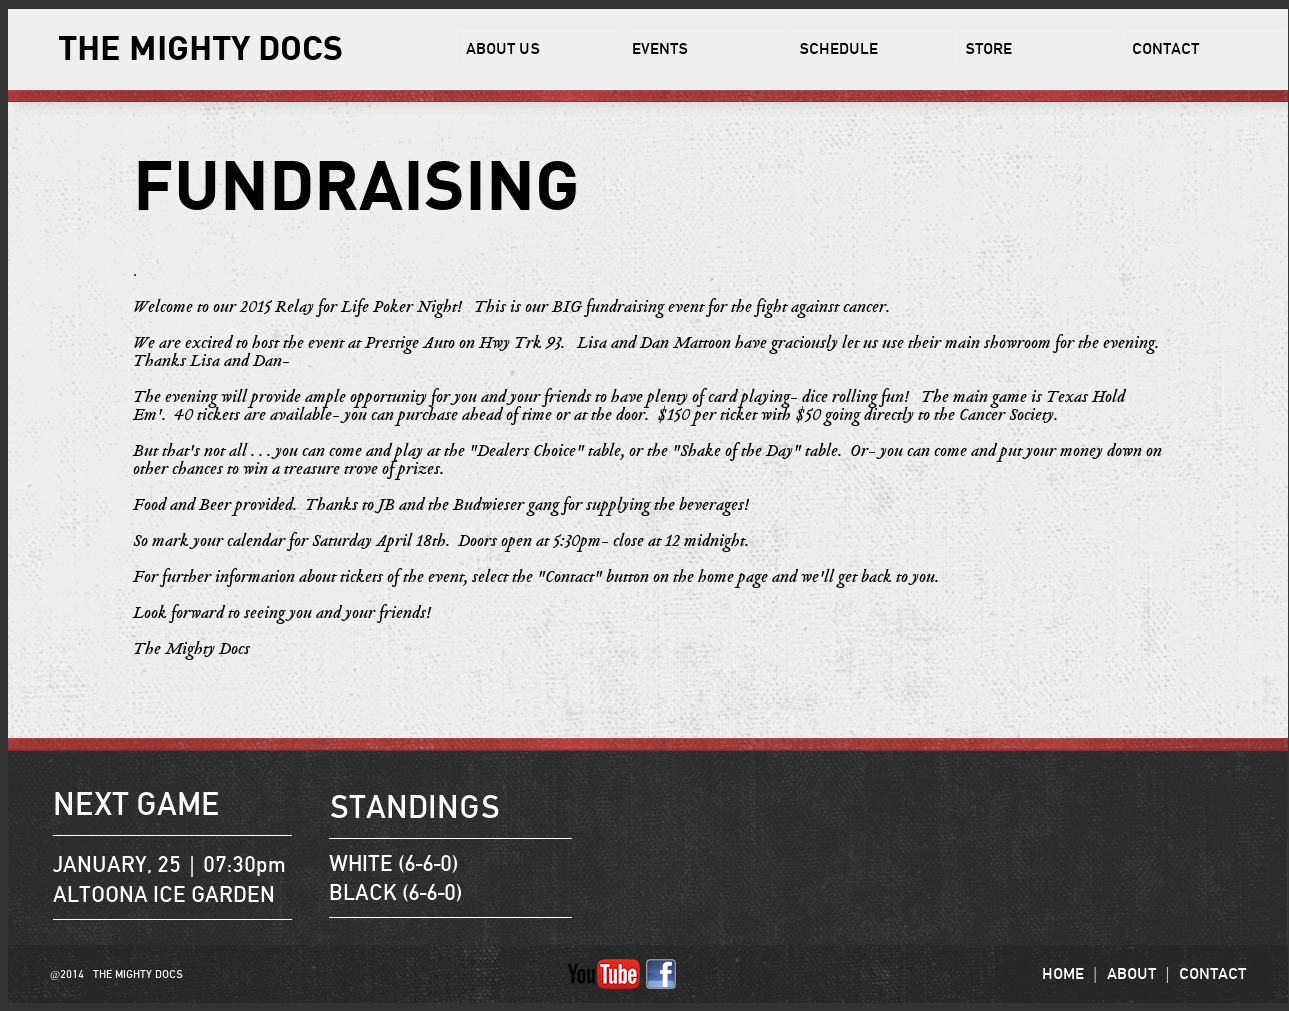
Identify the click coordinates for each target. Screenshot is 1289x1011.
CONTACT (1212, 974)
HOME (1063, 974)
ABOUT (1131, 974)
